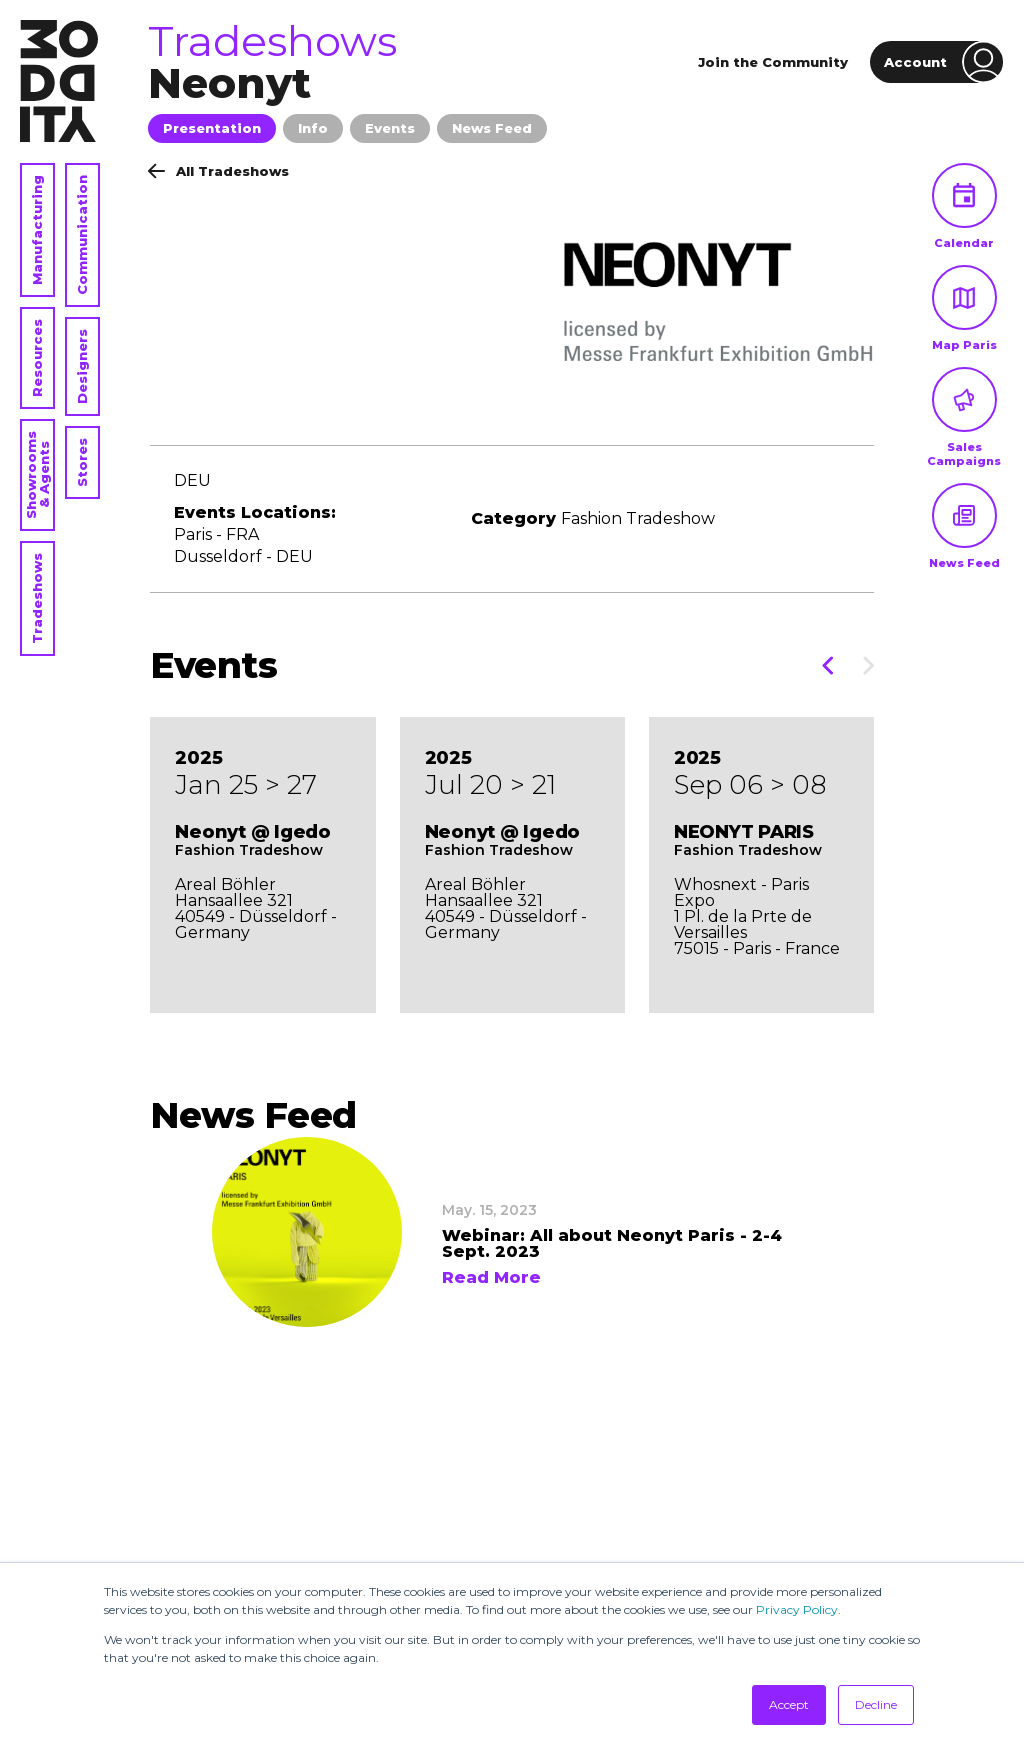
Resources (37, 358)
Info (313, 128)
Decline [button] (876, 1704)
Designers (82, 366)
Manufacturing (37, 230)
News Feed (492, 128)
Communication (82, 235)
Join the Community (773, 62)
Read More (491, 1278)
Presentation (212, 128)
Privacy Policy (797, 1609)
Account (944, 62)
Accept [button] (789, 1704)
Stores (82, 462)
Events (390, 128)
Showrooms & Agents (37, 475)
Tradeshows (37, 598)
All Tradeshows (218, 171)
